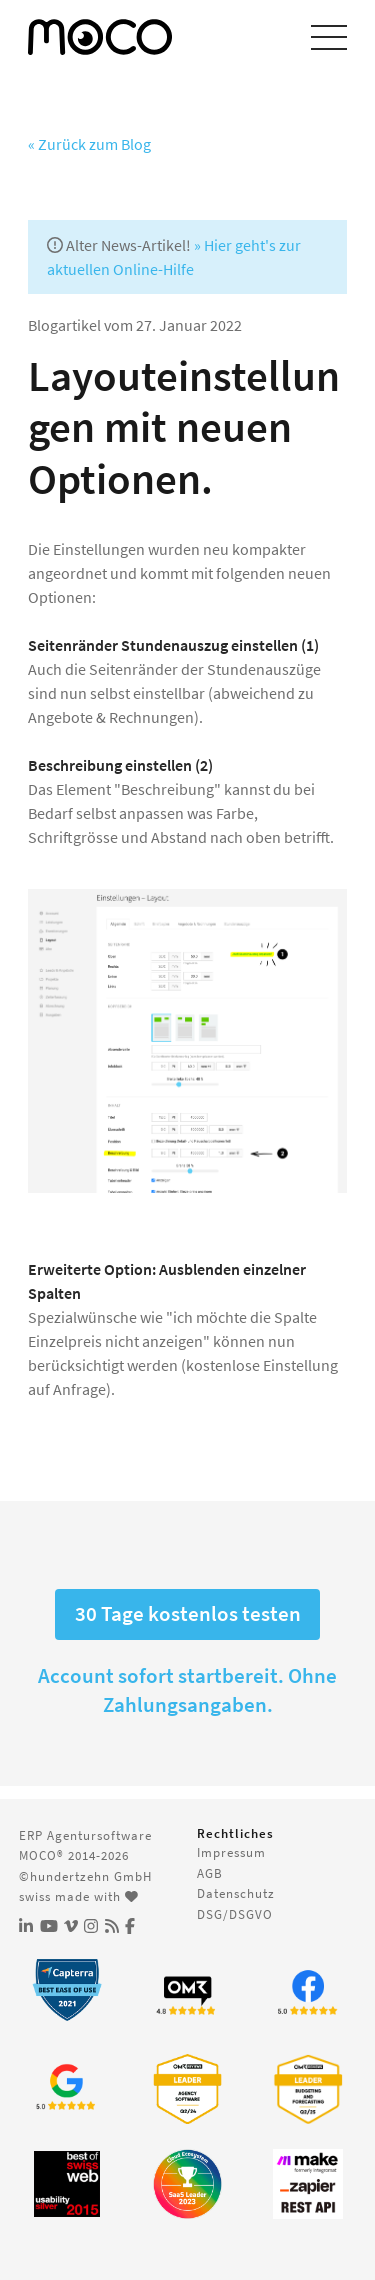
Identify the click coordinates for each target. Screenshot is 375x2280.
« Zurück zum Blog (89, 144)
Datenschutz (236, 1893)
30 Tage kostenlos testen (188, 1614)
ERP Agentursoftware (85, 1835)
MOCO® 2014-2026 (74, 1855)
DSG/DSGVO (235, 1914)
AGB (210, 1873)
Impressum (231, 1852)
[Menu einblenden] (329, 37)
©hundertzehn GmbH (85, 1876)
